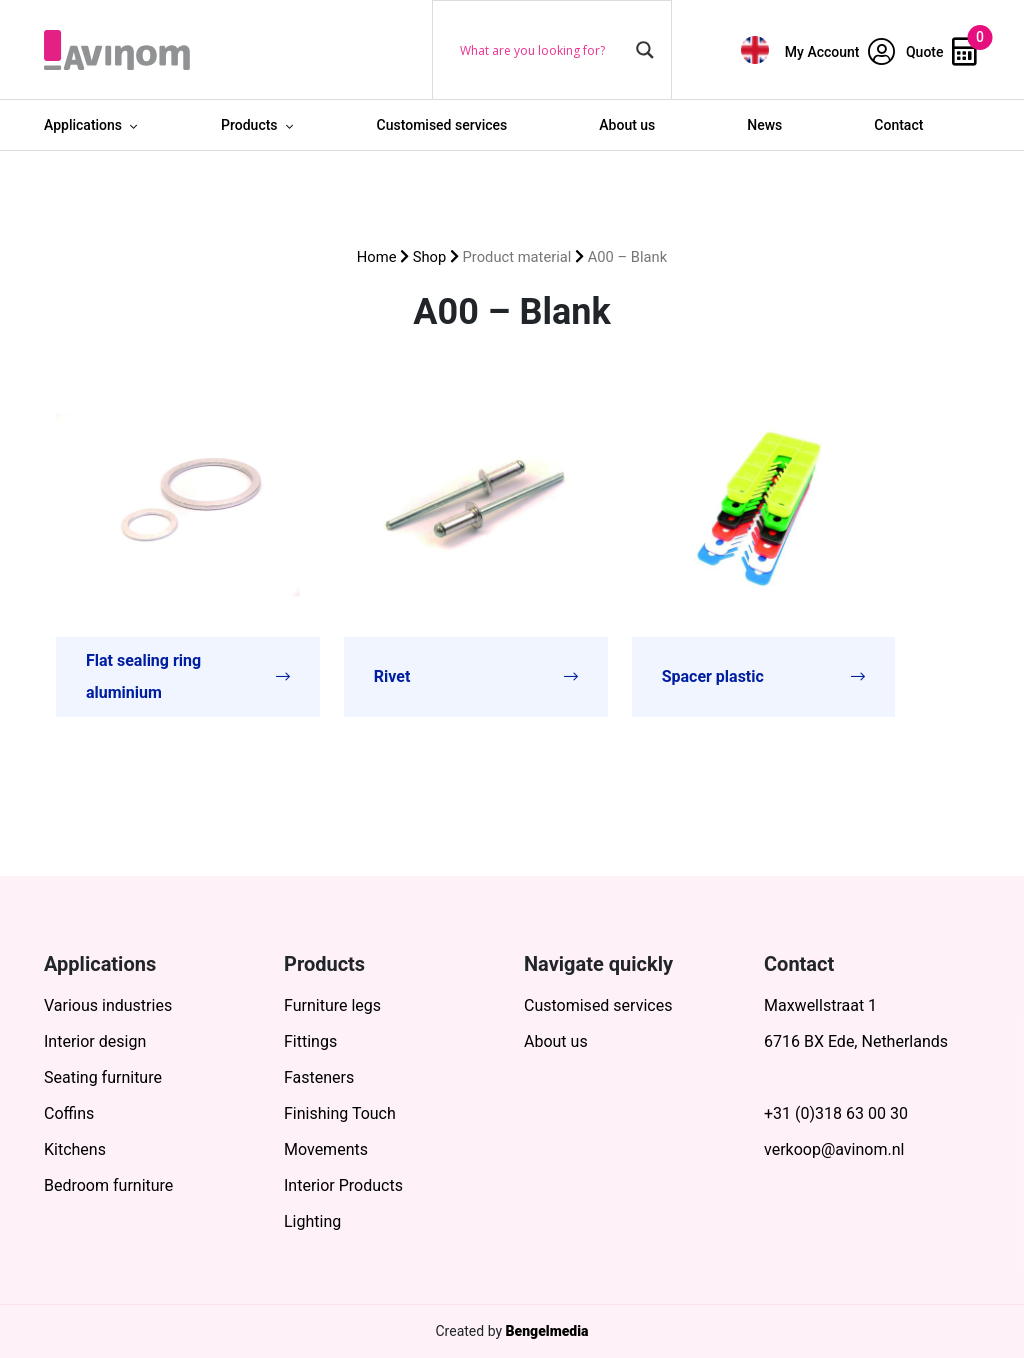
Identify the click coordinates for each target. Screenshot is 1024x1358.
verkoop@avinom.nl (834, 1149)
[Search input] (543, 50)
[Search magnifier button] (645, 50)
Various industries (108, 1005)
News (764, 125)
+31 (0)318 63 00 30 (836, 1113)
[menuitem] (755, 49)
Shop (430, 257)
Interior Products (343, 1185)
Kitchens (75, 1149)
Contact (898, 125)
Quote (941, 52)
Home (377, 257)
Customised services (442, 125)
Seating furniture (103, 1077)
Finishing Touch (340, 1113)
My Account (840, 52)
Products (249, 125)
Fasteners (319, 1077)
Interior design (95, 1041)
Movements (326, 1149)
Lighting (312, 1221)
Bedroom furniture (108, 1185)
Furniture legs (332, 1005)
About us (627, 125)
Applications (83, 125)
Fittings (310, 1041)
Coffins (69, 1113)
